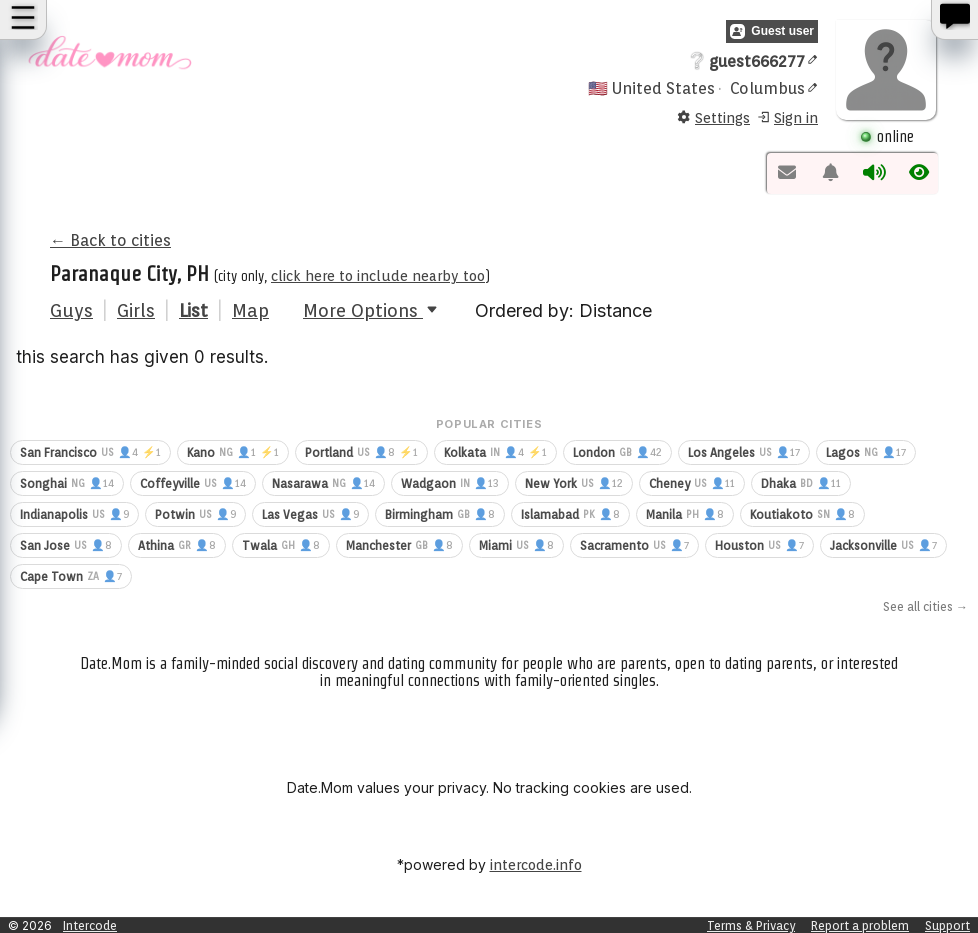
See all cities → (925, 606)
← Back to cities (110, 240)
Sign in (787, 118)
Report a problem (860, 925)
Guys (71, 310)
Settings (713, 118)
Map (250, 310)
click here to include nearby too (378, 276)
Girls (136, 310)
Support (947, 925)
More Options (372, 310)
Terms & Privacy (751, 925)
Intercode (90, 925)
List (193, 310)
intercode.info (536, 865)
